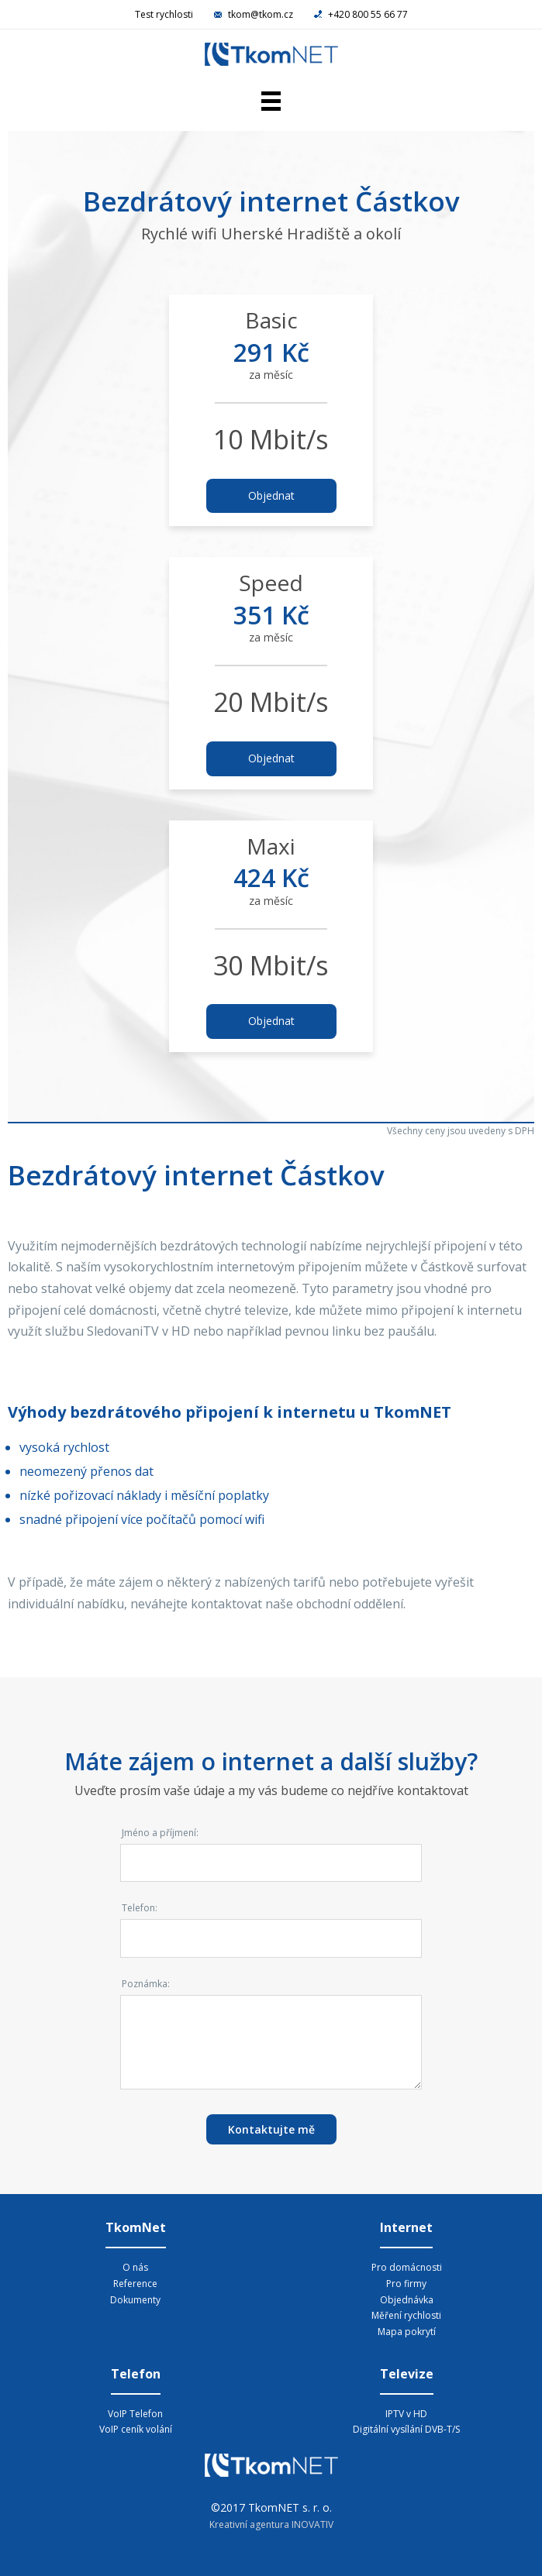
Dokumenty (135, 2299)
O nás (135, 2267)
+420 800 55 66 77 (361, 14)
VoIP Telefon (135, 2413)
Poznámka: (146, 1983)
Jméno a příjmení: (160, 1832)
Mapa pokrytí (407, 2331)
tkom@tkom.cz (254, 14)
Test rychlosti (164, 14)
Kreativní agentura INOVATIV (271, 2524)
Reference (135, 2283)
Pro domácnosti (406, 2267)
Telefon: (139, 1907)
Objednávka (406, 2299)
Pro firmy (406, 2283)
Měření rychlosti (406, 2315)
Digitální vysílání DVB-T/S (406, 2429)
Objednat (271, 495)
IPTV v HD (406, 2413)
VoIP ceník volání (135, 2429)
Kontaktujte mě (271, 2129)
